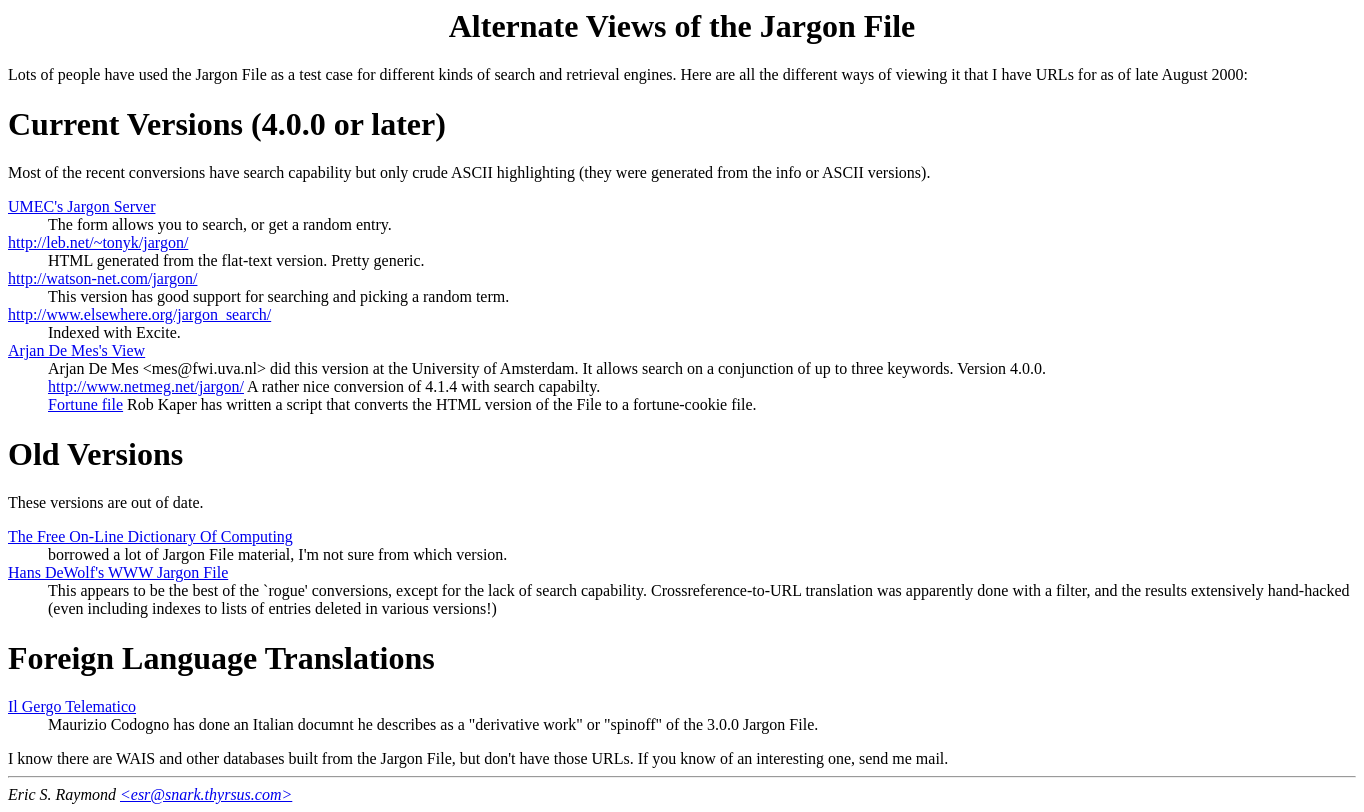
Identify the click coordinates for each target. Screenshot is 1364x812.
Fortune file (85, 404)
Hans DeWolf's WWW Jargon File (118, 572)
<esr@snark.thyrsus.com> (206, 794)
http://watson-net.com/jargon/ (102, 278)
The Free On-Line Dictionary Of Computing (150, 536)
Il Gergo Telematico (72, 706)
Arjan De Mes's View (76, 350)
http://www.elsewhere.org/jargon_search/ (139, 314)
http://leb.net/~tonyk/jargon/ (98, 242)
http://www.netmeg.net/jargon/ (146, 386)
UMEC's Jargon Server (81, 206)
